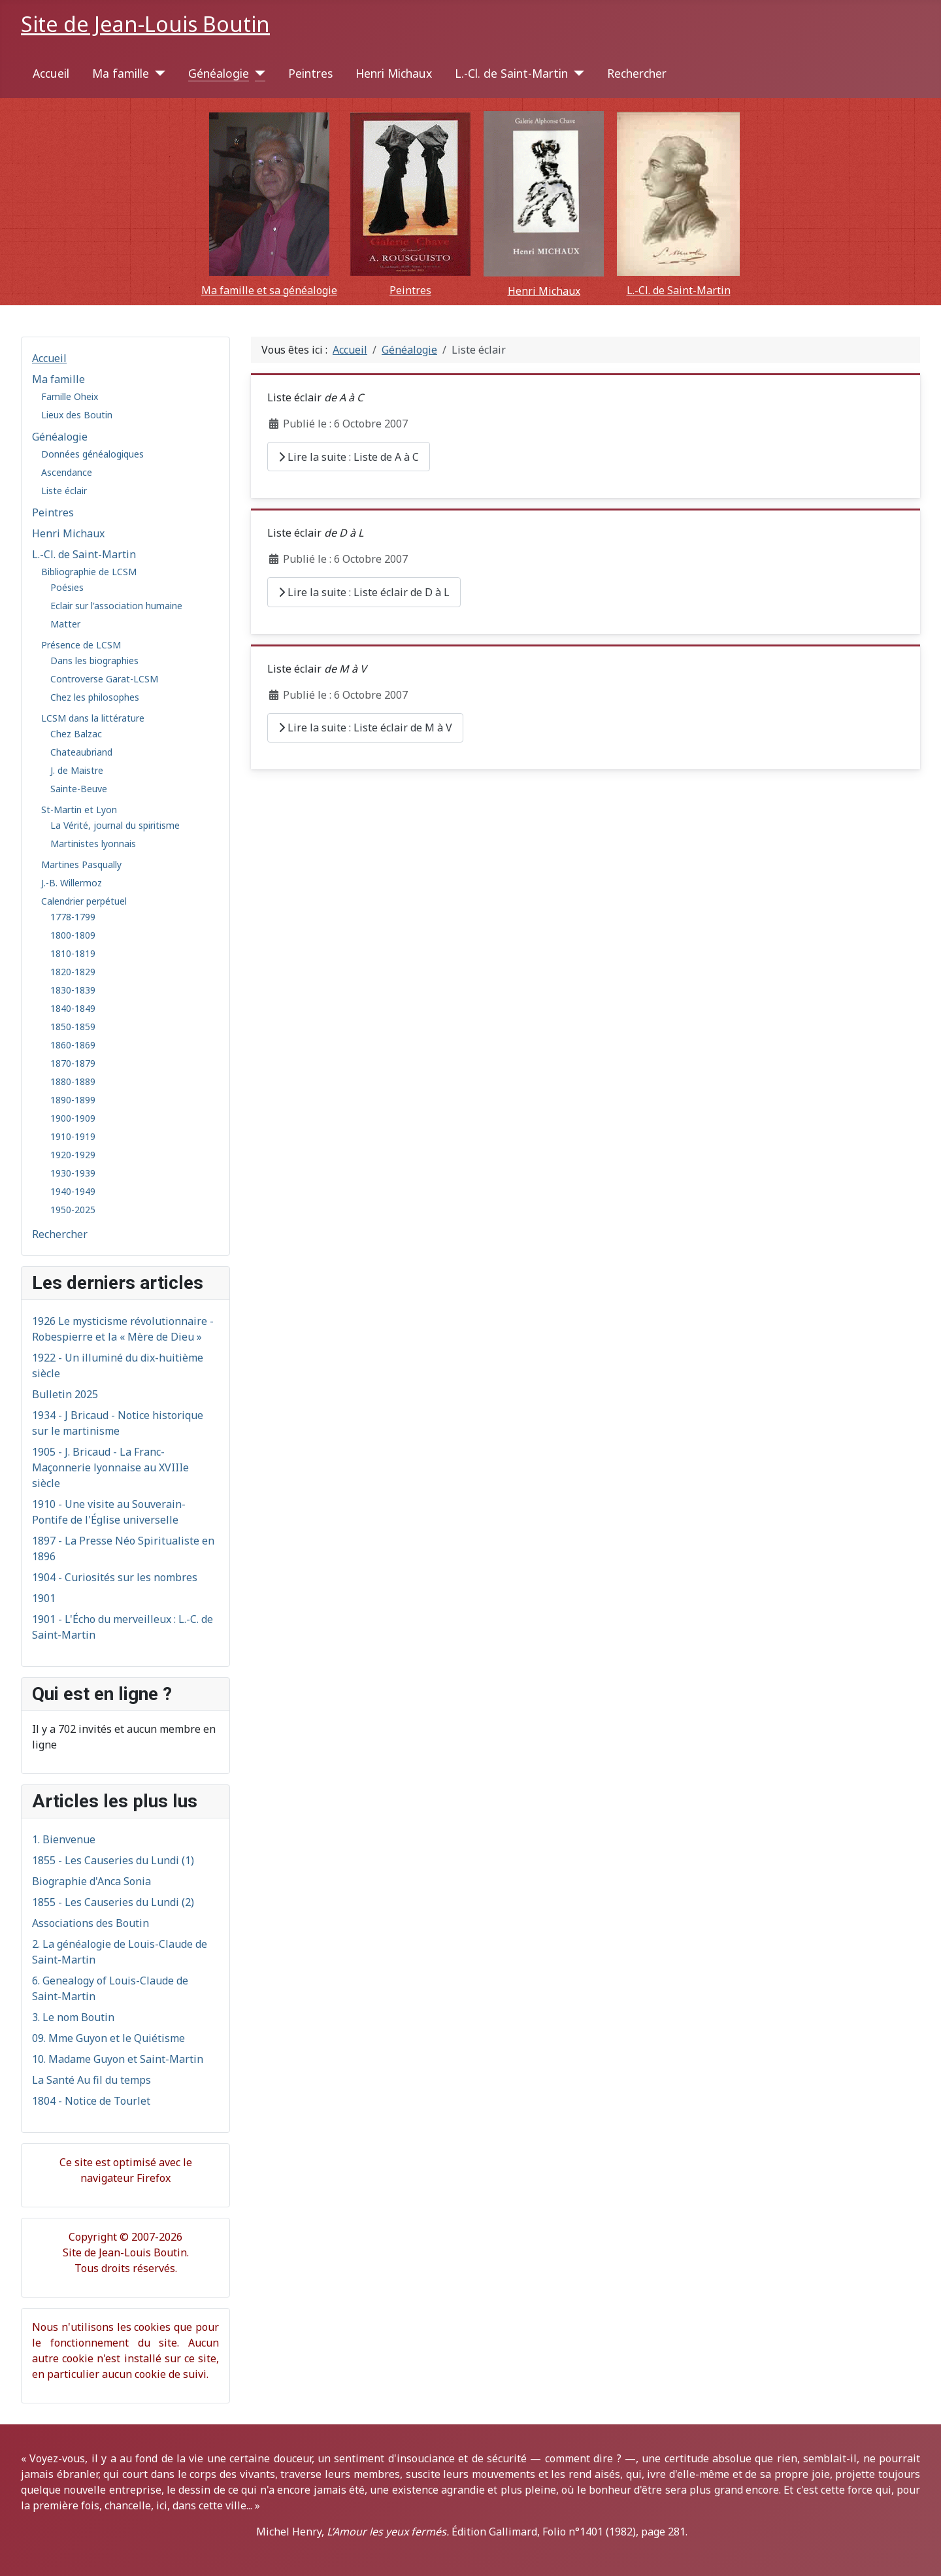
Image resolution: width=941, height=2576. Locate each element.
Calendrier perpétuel (84, 901)
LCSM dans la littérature (92, 718)
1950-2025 (72, 1209)
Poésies (67, 587)
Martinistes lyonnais (93, 843)
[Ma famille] (157, 73)
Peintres (310, 73)
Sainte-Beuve (78, 788)
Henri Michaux (393, 73)
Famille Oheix (69, 396)
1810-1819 (72, 953)
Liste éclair (64, 490)
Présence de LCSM (81, 645)
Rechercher (637, 73)
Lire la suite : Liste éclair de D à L (364, 592)
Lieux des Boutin (76, 415)
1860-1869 (72, 1045)
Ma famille (120, 73)
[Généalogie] (257, 73)
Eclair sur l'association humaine (116, 605)
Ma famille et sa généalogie (269, 290)
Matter (65, 624)
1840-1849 (72, 1008)
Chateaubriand (81, 752)
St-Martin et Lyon (79, 809)
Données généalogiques (92, 454)
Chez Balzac (76, 734)
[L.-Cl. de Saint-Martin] (576, 73)
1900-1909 (72, 1118)
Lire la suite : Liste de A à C (348, 457)
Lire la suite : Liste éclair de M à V (365, 727)
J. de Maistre (76, 770)
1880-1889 (72, 1081)
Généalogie (218, 73)
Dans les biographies (94, 660)
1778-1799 (72, 917)
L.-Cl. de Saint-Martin (511, 73)
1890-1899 (72, 1100)
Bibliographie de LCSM (89, 571)
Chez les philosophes (94, 697)
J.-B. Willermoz (71, 883)
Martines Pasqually (81, 864)
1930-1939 (72, 1173)
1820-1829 (72, 971)
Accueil (51, 73)
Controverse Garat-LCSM (104, 679)
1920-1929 (72, 1154)
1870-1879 (72, 1063)
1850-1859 (72, 1026)
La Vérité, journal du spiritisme (115, 825)
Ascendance (66, 472)
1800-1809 (72, 935)
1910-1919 (72, 1136)
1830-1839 (72, 990)
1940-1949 (72, 1191)
